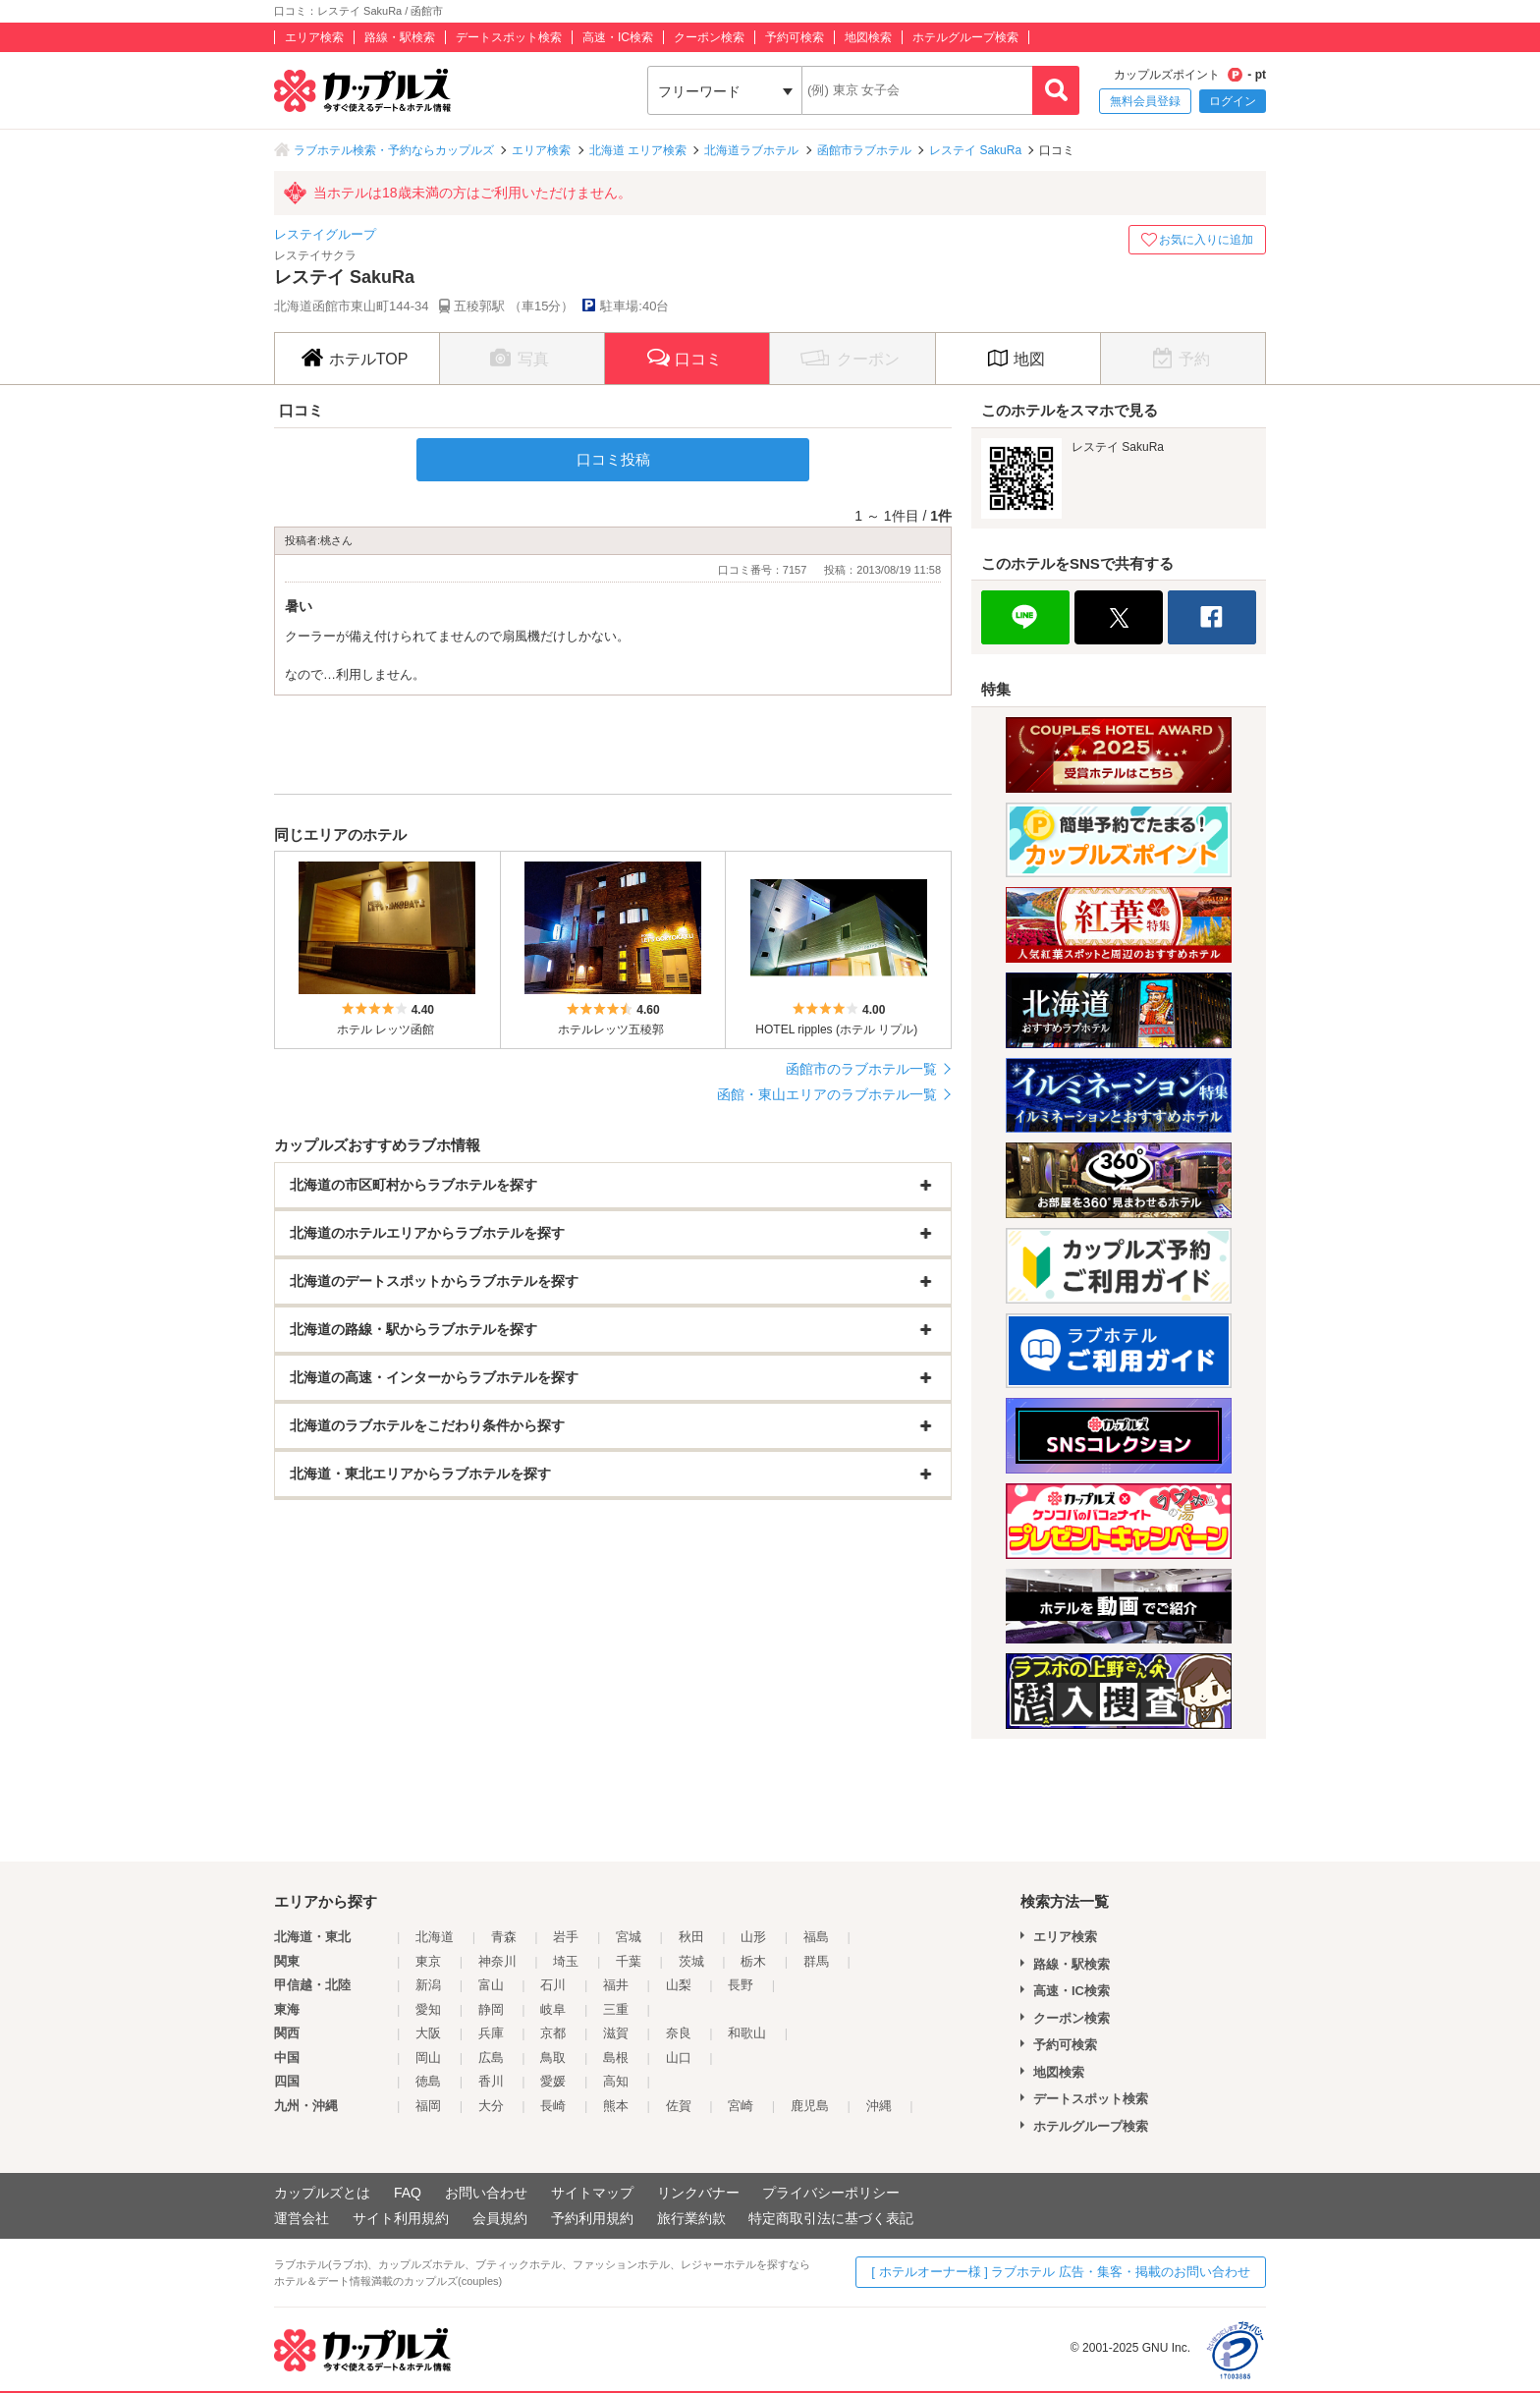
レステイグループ (325, 234)
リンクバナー (698, 2192)
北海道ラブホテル (751, 150)
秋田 (691, 1936)
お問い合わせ (486, 2192)
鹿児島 (810, 2105)
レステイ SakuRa (975, 150)
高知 (616, 2081)
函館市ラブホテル (864, 150)
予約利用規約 (592, 2218)
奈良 (678, 2033)
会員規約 (499, 2218)
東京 (428, 1961)
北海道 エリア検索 (638, 150)
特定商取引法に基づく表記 (830, 2218)
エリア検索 (314, 37)
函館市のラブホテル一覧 (861, 1069)
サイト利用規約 (401, 2218)
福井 (616, 1984)
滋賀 (616, 2033)
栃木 (753, 1961)
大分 (491, 2105)
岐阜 (553, 2009)
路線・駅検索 (399, 37)
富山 (491, 1984)
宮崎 (740, 2105)
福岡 (428, 2105)
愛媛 (553, 2081)
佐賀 (678, 2105)
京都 (553, 2033)
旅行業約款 (691, 2218)
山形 (753, 1936)
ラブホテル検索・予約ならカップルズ (394, 150)
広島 (491, 2057)
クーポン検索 (709, 37)
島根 (616, 2057)
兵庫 (491, 2033)
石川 (553, 1984)
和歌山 (747, 2033)
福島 (816, 1936)
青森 (504, 1936)
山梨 (678, 1984)
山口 (678, 2057)
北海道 (434, 1936)
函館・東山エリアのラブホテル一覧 (827, 1094)
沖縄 (879, 2105)
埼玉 (565, 1961)
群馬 (816, 1961)
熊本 (616, 2105)
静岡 (491, 2009)
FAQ (407, 2192)
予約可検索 (794, 37)
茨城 (691, 1961)
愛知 (428, 2009)
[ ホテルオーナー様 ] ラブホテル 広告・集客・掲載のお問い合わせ (1060, 2271)
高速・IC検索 (617, 37)
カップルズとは (322, 2192)
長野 (740, 1984)
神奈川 (497, 1961)
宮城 (628, 1936)
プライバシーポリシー (831, 2192)
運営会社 (301, 2218)
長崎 (553, 2105)
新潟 (428, 1984)
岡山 (428, 2057)
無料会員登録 (1145, 101)
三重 (616, 2009)
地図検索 (868, 37)
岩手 (565, 1936)
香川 (491, 2081)
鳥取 (553, 2057)
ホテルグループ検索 (965, 37)
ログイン (1232, 101)
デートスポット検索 (509, 37)
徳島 (428, 2081)
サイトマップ (592, 2192)
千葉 (628, 1961)
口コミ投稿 (613, 459)
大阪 (428, 2033)
